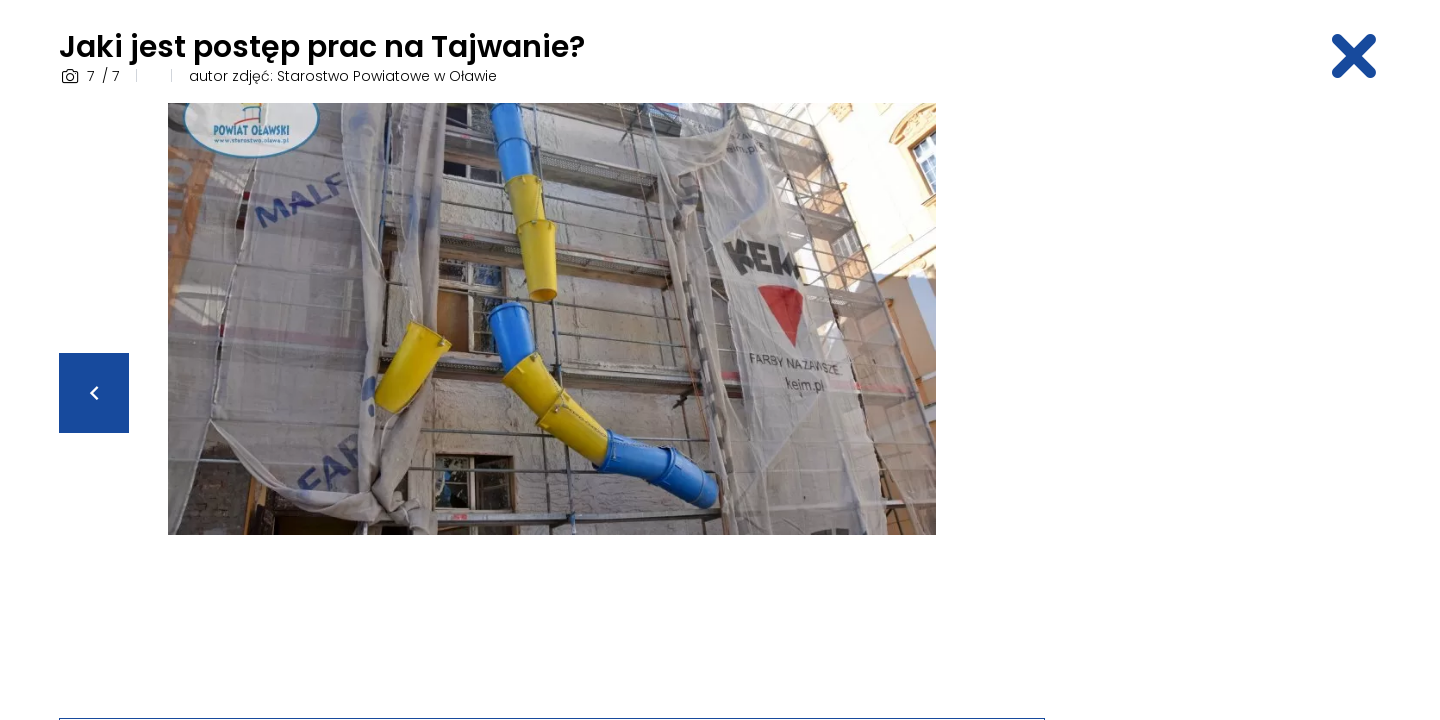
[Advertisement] (1225, 403)
